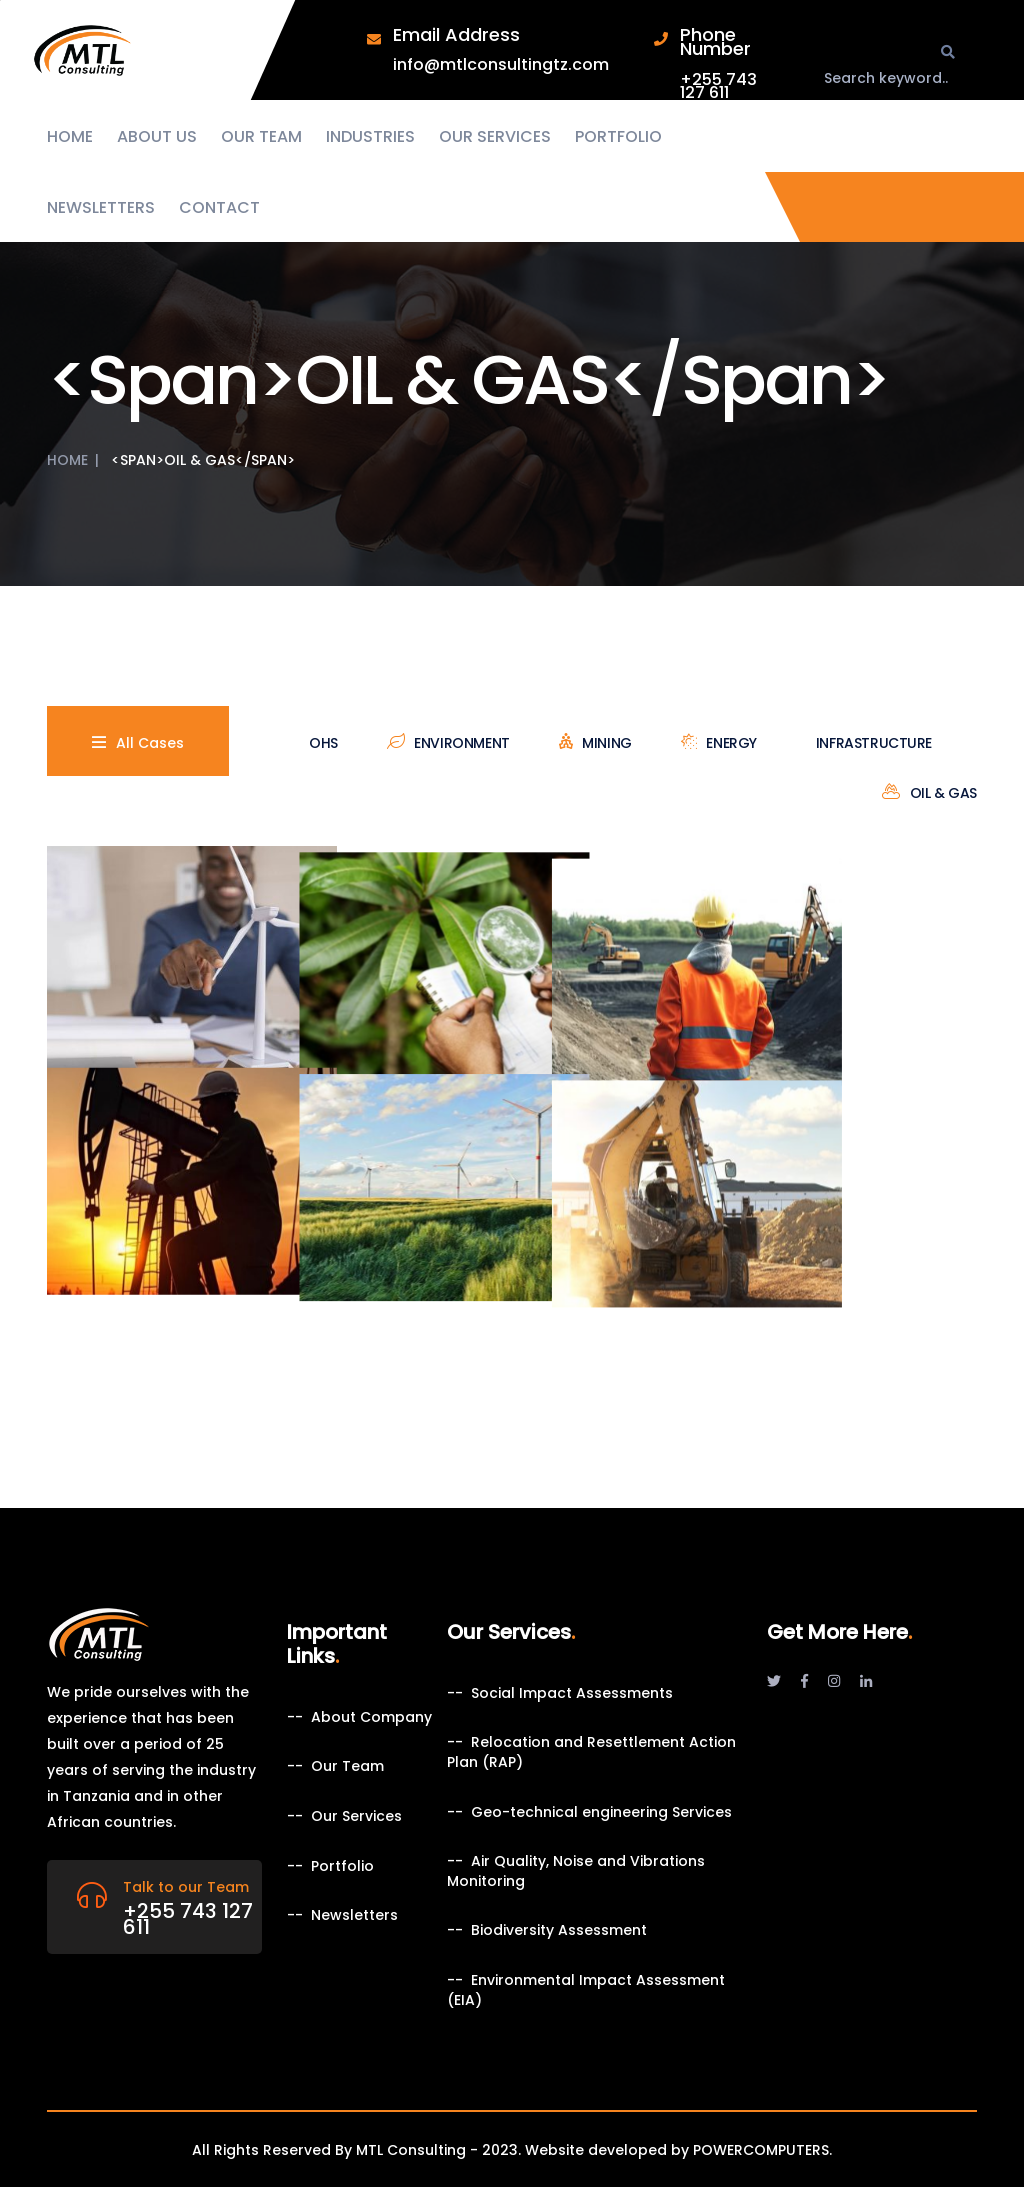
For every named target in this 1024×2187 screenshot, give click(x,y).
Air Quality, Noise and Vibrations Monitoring (576, 1871)
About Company (371, 1717)
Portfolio (618, 137)
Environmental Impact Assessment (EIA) (586, 1990)
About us (157, 137)
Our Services (495, 137)
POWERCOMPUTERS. (762, 2150)
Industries (370, 137)
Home (70, 137)
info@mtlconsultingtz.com (501, 64)
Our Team (261, 137)
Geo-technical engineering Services (601, 1812)
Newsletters (101, 208)
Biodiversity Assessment (559, 1930)
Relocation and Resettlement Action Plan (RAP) (591, 1752)
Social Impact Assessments (572, 1693)
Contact (219, 208)
